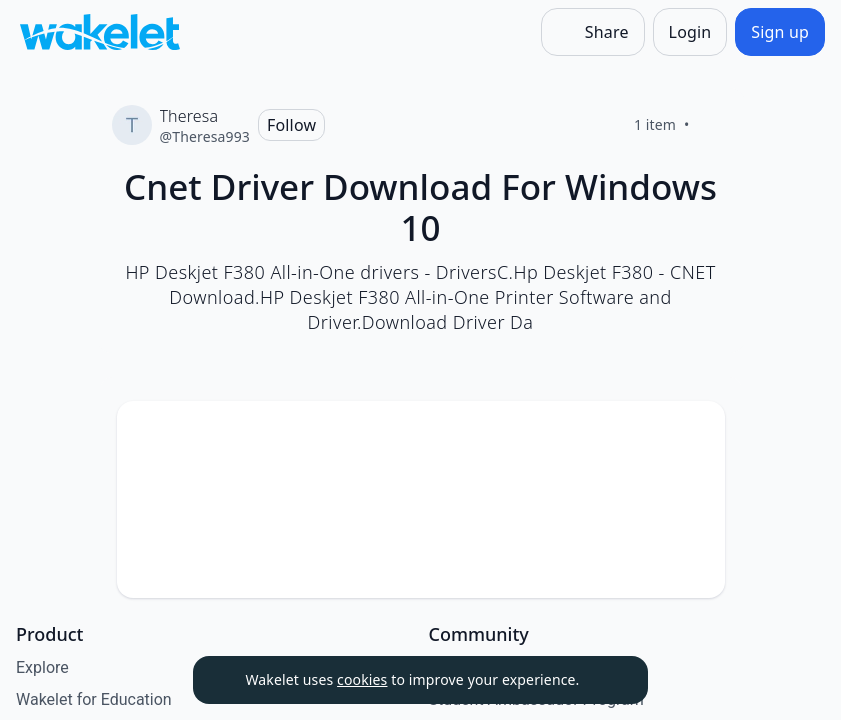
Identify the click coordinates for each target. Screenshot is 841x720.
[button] (693, 434)
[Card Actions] (693, 433)
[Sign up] (780, 32)
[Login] (690, 32)
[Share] (593, 32)
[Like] (714, 125)
